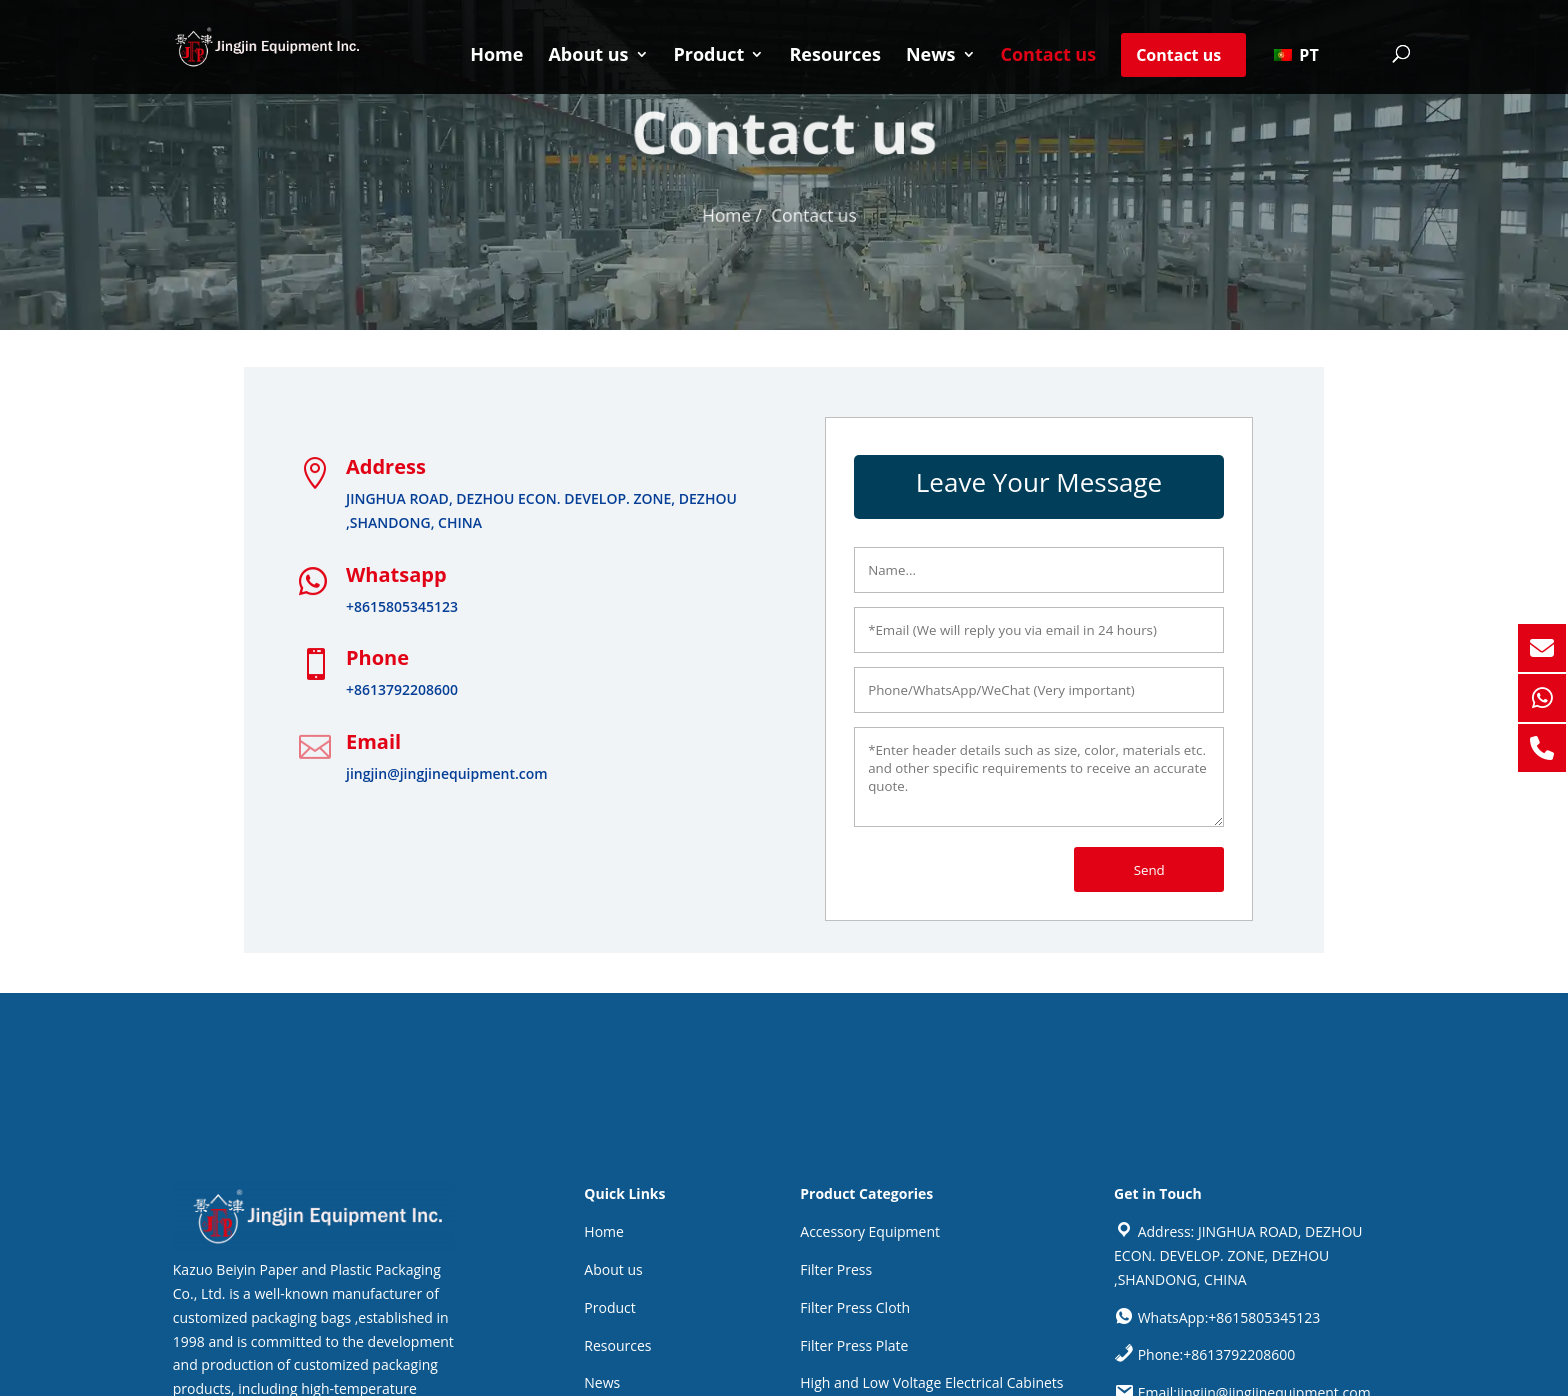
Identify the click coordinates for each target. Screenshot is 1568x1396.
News (931, 56)
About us (588, 56)
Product (709, 56)
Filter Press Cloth (855, 1307)
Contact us (1049, 56)
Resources (834, 56)
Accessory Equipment (870, 1231)
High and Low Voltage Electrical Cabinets (931, 1382)
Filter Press (836, 1269)
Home (496, 56)
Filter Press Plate (854, 1345)
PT (1296, 55)
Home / (735, 214)
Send (1149, 870)
